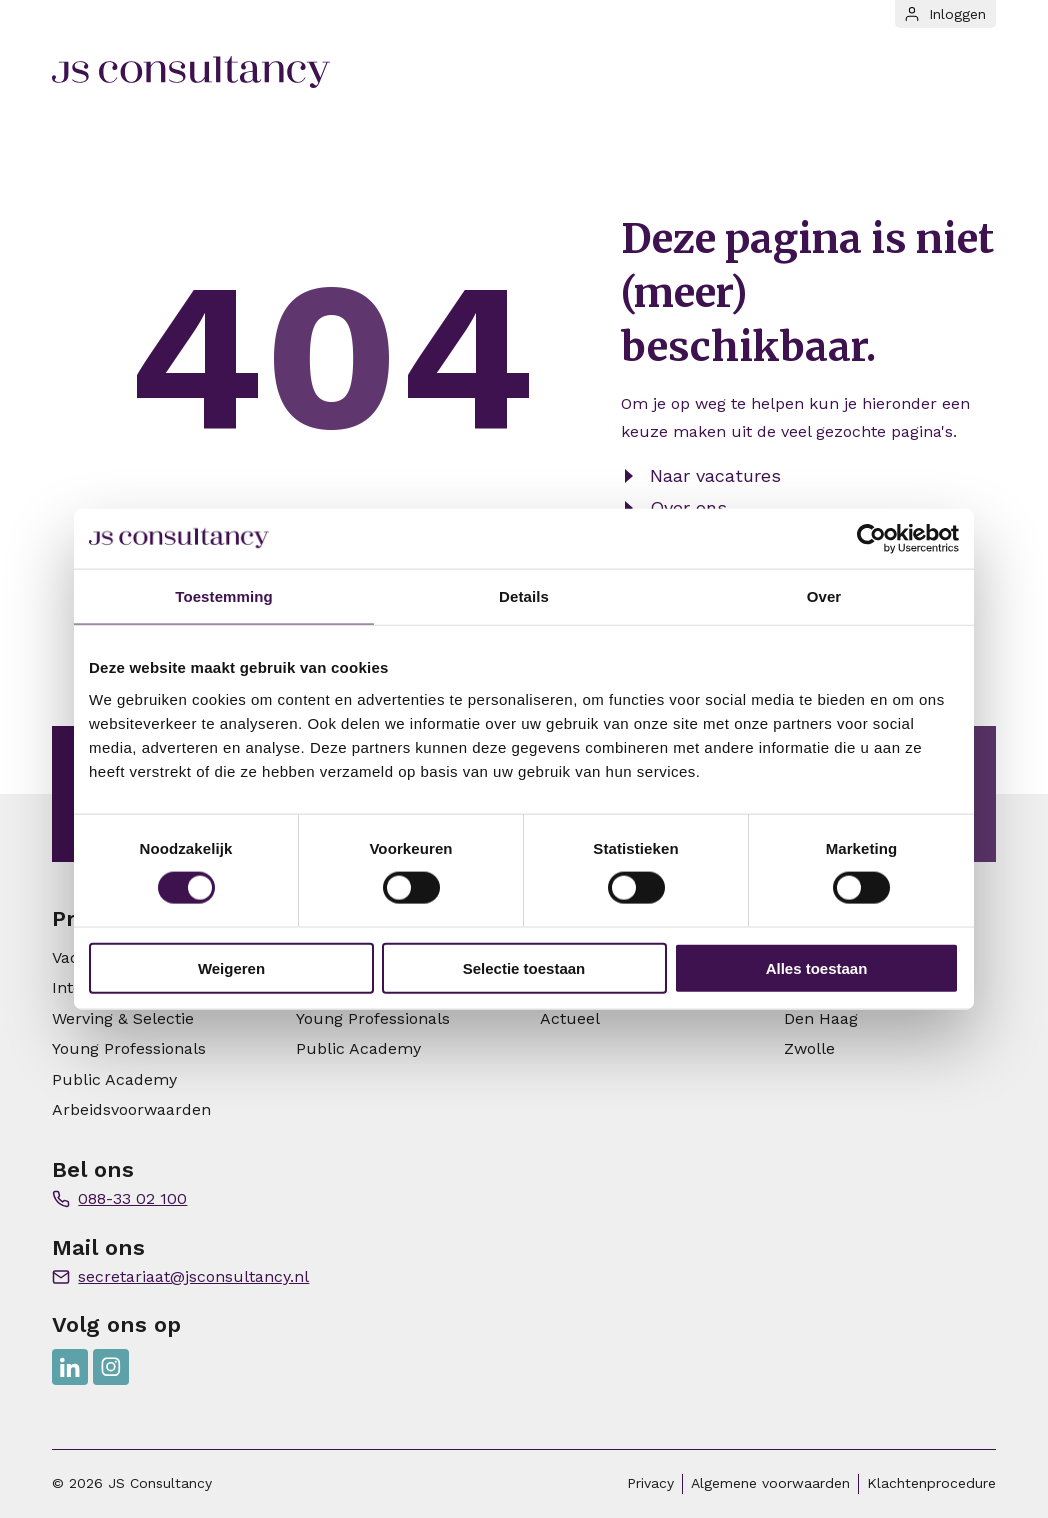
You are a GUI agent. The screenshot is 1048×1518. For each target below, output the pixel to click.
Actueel (570, 1018)
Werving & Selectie (123, 1018)
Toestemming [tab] (224, 596)
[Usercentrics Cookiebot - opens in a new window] (871, 539)
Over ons (688, 507)
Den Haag (821, 1018)
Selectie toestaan (524, 967)
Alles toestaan (817, 967)
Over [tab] (824, 596)
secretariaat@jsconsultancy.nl (193, 1276)
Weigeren (231, 967)
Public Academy (114, 1079)
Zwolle (809, 1048)
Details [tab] (524, 596)
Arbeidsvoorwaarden (131, 1109)
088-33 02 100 (132, 1198)
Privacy (650, 1483)
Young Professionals (129, 1048)
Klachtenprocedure (931, 1483)
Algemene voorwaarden (770, 1483)
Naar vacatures (715, 475)
